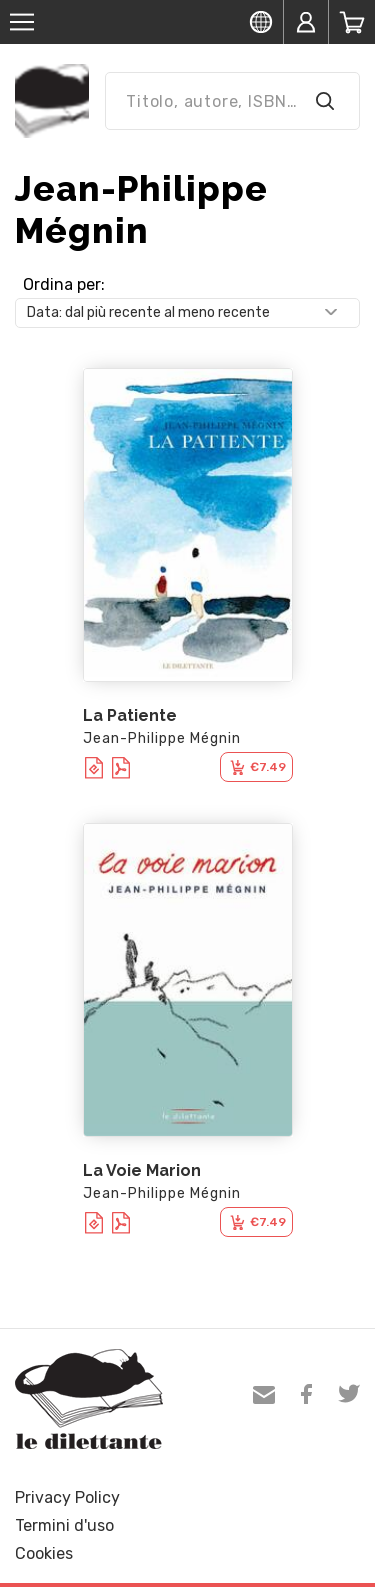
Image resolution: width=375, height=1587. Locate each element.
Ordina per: (64, 284)
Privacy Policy (67, 1497)
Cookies (44, 1553)
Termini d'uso (64, 1525)
